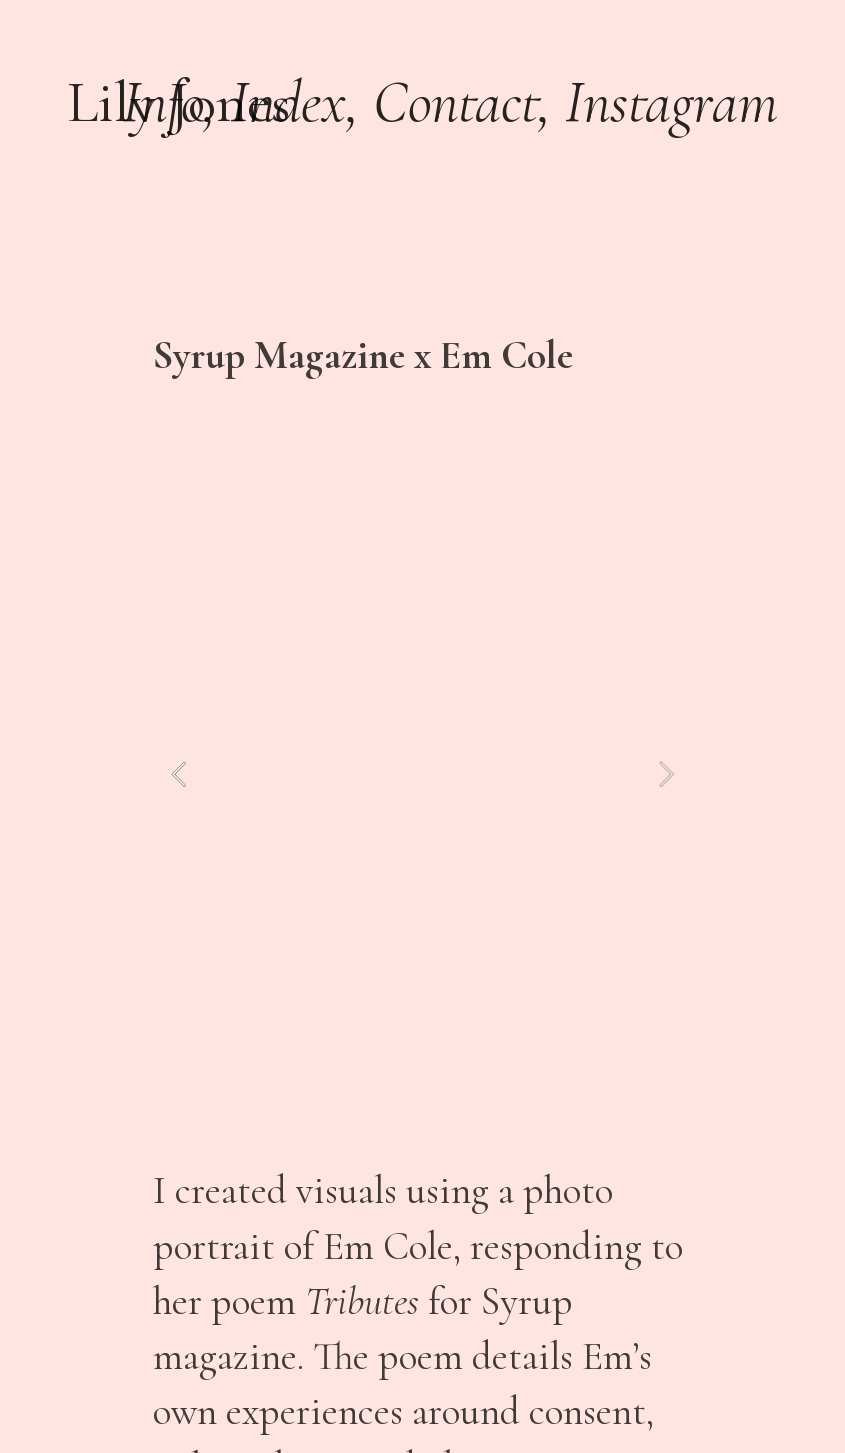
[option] (422, 774)
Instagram (671, 102)
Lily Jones (179, 102)
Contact (455, 102)
